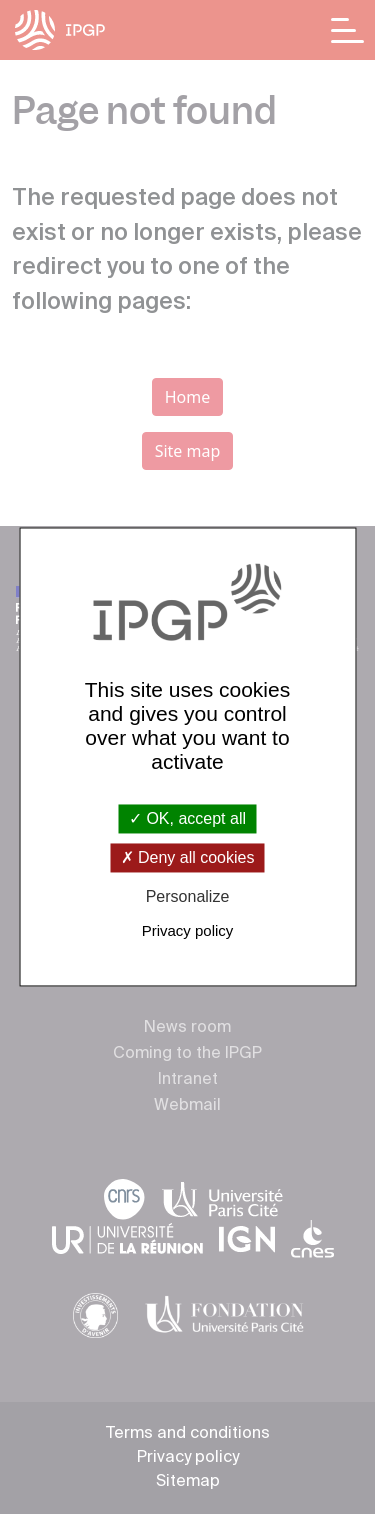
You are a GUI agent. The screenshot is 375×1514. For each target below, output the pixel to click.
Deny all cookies (188, 857)
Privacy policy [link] (188, 931)
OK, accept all (187, 818)
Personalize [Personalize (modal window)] (188, 896)
